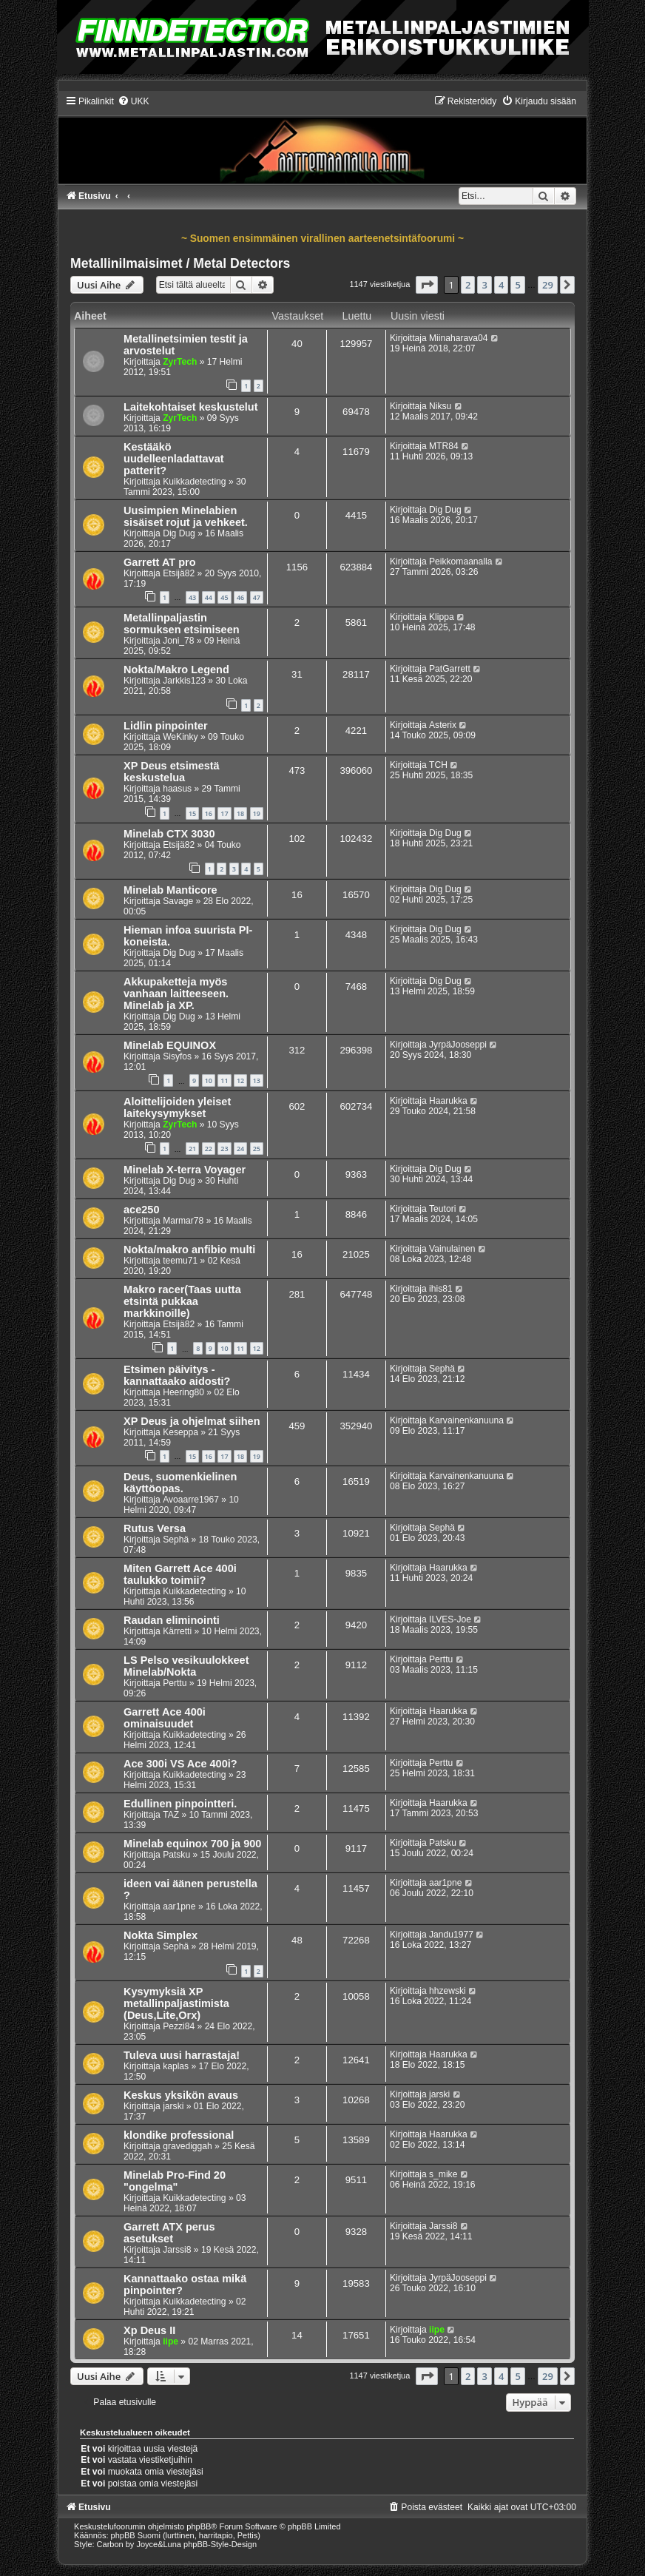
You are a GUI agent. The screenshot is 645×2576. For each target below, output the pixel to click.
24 (240, 1148)
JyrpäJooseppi (458, 1044)
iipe (170, 2341)
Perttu (174, 1683)
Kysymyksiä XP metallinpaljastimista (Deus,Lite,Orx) (176, 2003)
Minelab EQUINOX (170, 1045)
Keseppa (180, 1432)
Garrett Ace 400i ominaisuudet (165, 1718)
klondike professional (179, 2135)
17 (224, 813)
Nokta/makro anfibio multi (189, 1249)
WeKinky (180, 737)
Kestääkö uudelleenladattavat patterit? (174, 458)
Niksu (440, 406)
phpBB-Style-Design (220, 2544)
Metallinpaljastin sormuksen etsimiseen (182, 623)
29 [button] (547, 284)
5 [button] (517, 284)
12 (240, 1080)
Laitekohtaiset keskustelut (191, 407)
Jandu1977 (451, 1934)
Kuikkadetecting (194, 481)
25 (256, 1148)
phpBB (198, 2526)
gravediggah (187, 2146)
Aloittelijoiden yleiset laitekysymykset (177, 1107)
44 (208, 597)
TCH (438, 765)
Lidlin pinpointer (166, 726)
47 (256, 597)
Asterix (442, 725)
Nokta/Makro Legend (176, 669)
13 (256, 1080)
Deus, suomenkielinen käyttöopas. (180, 1482)
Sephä (442, 1368)
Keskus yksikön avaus (181, 2095)
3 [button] (484, 284)
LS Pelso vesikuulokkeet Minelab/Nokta (186, 1666)
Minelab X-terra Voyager (185, 1170)
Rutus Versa (155, 1528)
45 (224, 597)
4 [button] (501, 284)
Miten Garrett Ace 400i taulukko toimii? (180, 1574)
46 (240, 597)
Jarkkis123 (184, 680)
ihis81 (441, 1289)
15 (192, 813)
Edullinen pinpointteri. (180, 1804)
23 (224, 1148)
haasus (177, 788)
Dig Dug (179, 533)
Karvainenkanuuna (466, 1420)
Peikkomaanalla (460, 561)
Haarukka (448, 1101)
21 (192, 1148)
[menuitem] (133, 101)
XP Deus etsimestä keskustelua (172, 771)
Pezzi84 (179, 2026)
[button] (427, 285)
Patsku (176, 1855)
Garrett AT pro (160, 562)
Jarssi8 (177, 2250)
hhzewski (447, 1991)
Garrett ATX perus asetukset (169, 2233)
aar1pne (179, 1906)
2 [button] (467, 284)
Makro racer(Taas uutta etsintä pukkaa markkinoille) (182, 1301)
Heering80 (183, 1392)
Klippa (441, 617)
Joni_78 (178, 640)
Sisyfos (177, 1056)
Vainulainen (452, 1249)
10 (208, 1080)
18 (240, 813)
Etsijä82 (179, 573)
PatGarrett (449, 669)
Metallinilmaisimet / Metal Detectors (180, 263)
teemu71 (180, 1260)
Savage (178, 901)
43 (192, 597)
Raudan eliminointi (172, 1620)
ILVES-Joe (450, 1619)
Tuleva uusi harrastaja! (182, 2055)
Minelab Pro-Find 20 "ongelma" (175, 2181)
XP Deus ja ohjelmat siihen (192, 1421)
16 (208, 813)
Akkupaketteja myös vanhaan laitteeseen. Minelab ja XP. (176, 993)
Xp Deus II (149, 2330)
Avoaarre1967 (191, 1499)
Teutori (442, 1209)
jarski (173, 2106)
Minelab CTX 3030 (169, 834)
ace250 (141, 1209)
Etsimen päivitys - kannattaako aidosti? (177, 1375)
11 (224, 1080)
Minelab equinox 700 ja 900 (192, 1844)
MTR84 (444, 446)
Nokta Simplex (160, 1935)
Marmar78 (183, 1220)
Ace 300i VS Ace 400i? (180, 1764)
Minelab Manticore (170, 890)
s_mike (443, 2174)
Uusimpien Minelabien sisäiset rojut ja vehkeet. (186, 516)
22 (208, 1148)
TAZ (171, 1815)
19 (256, 813)
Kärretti (177, 1631)
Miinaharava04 (458, 338)
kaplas (176, 2066)
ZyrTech (180, 362)
